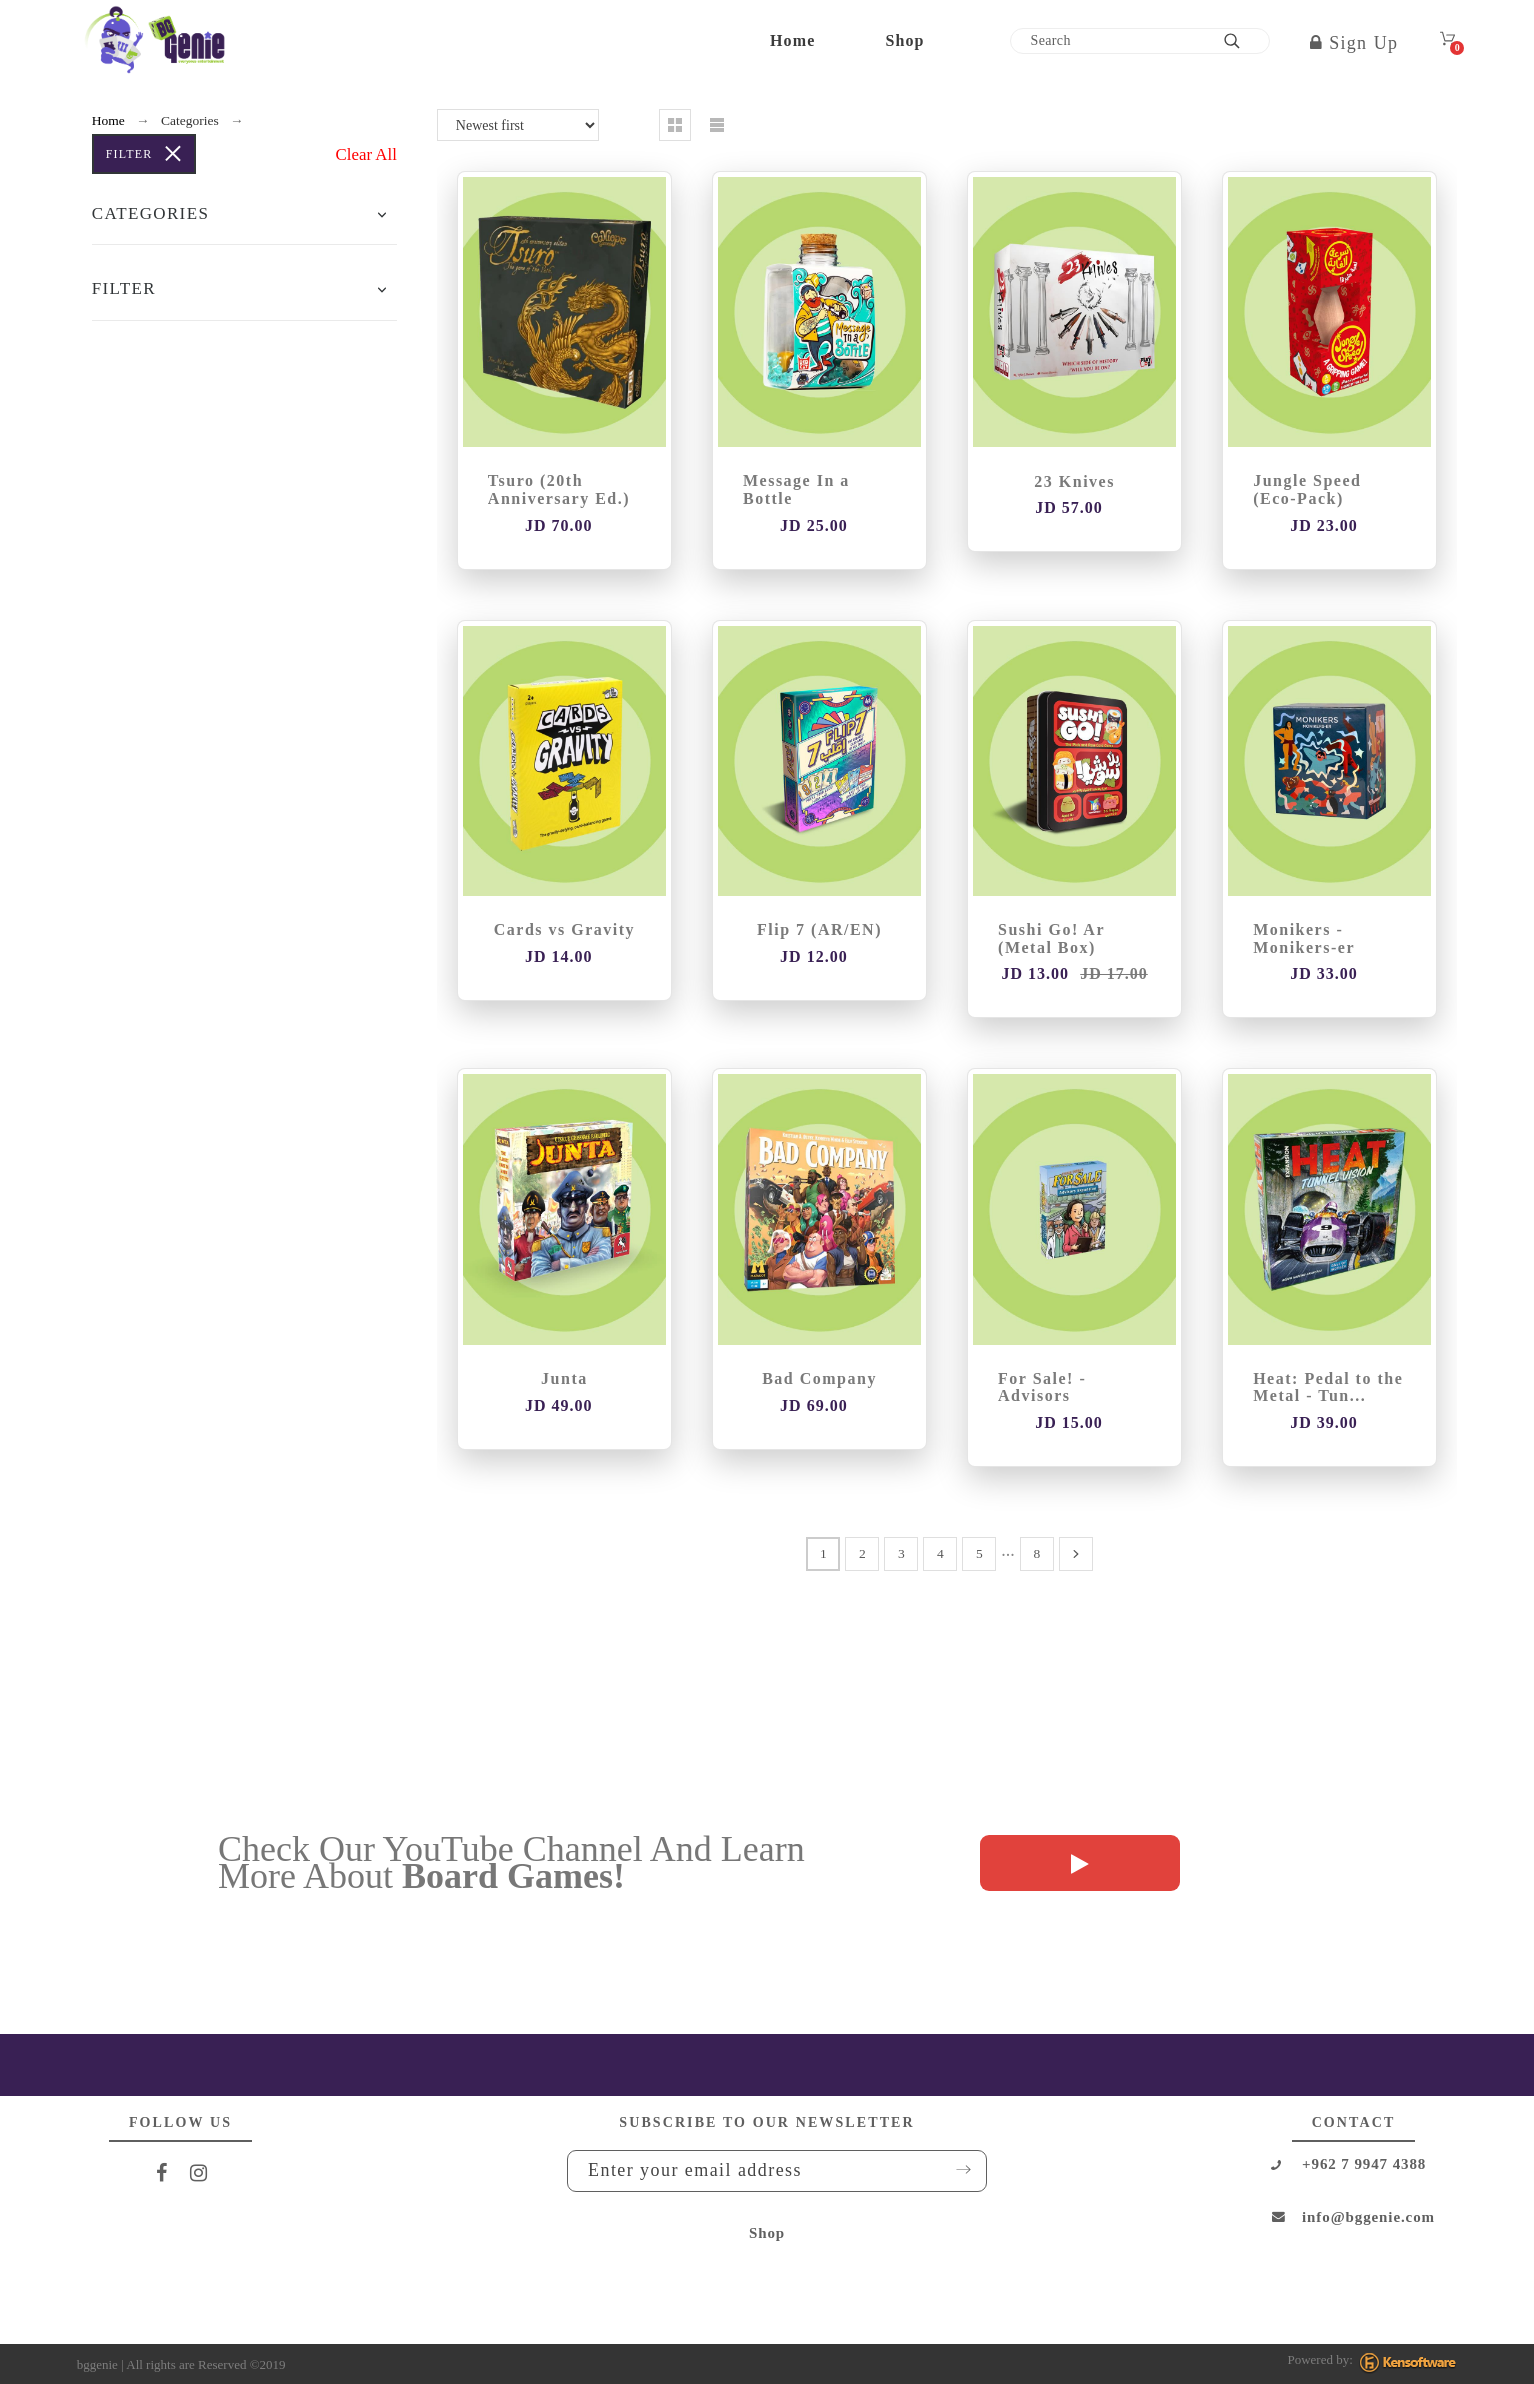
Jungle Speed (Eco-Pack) (1307, 489)
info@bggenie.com (1368, 2217)
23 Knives (1074, 481)
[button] (382, 214)
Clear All (366, 154)
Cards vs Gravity (564, 929)
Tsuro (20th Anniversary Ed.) (559, 489)
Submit (957, 2170)
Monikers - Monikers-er (1304, 938)
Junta (564, 1378)
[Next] (1076, 1554)
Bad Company (819, 1378)
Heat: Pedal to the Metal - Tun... (1328, 1387)
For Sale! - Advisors (1042, 1387)
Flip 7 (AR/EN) (819, 929)
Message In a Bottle (796, 489)
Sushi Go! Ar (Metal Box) (1051, 938)
